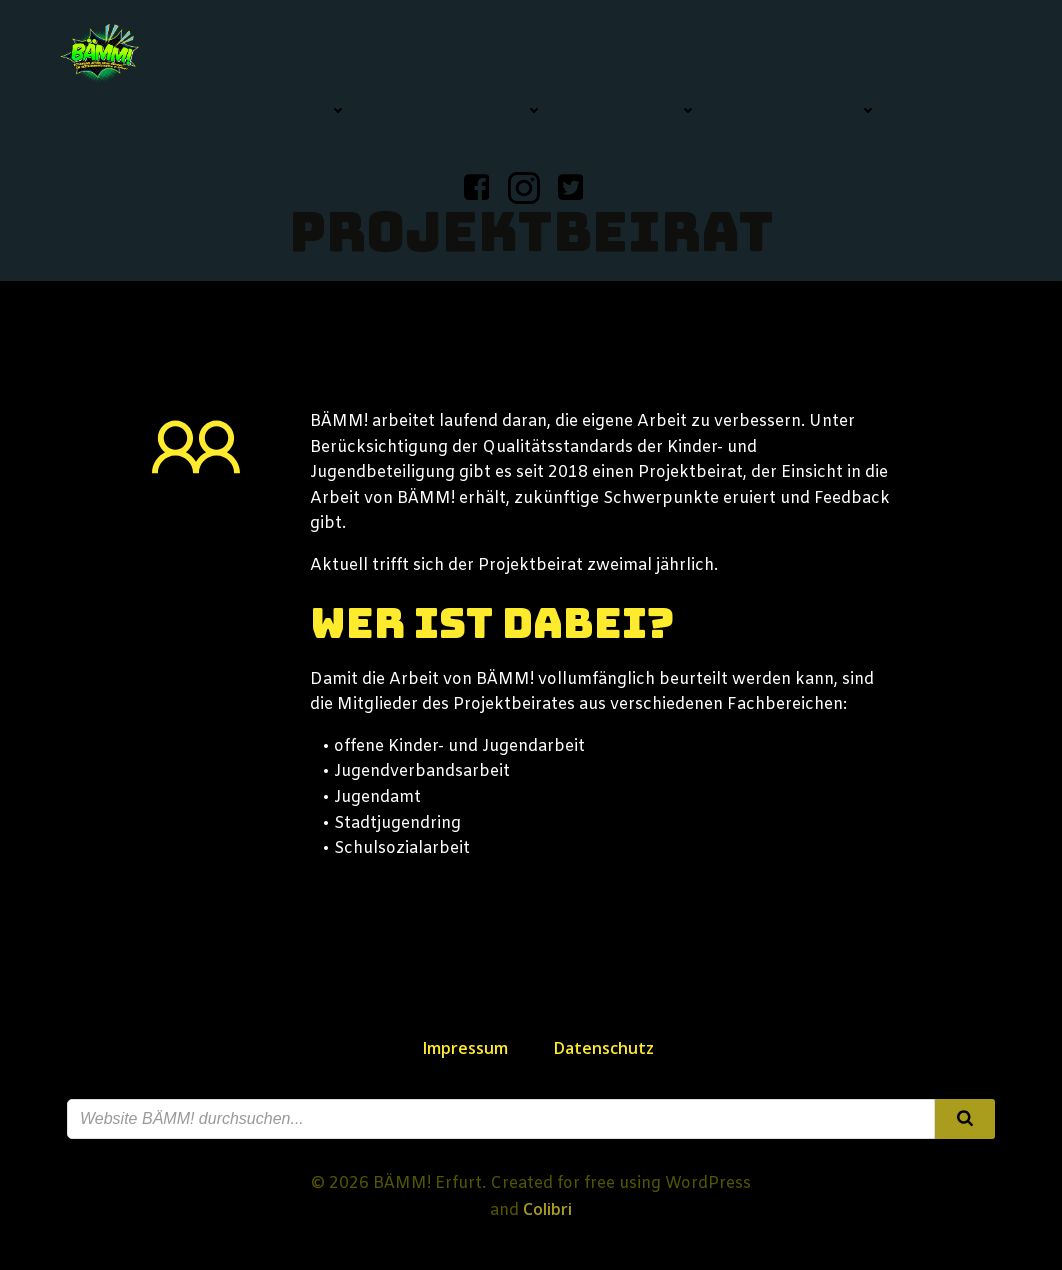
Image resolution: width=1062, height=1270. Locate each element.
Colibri (547, 1209)
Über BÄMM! (640, 110)
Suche (966, 151)
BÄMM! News (290, 110)
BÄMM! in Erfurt (465, 110)
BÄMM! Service (807, 110)
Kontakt (954, 110)
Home (171, 110)
